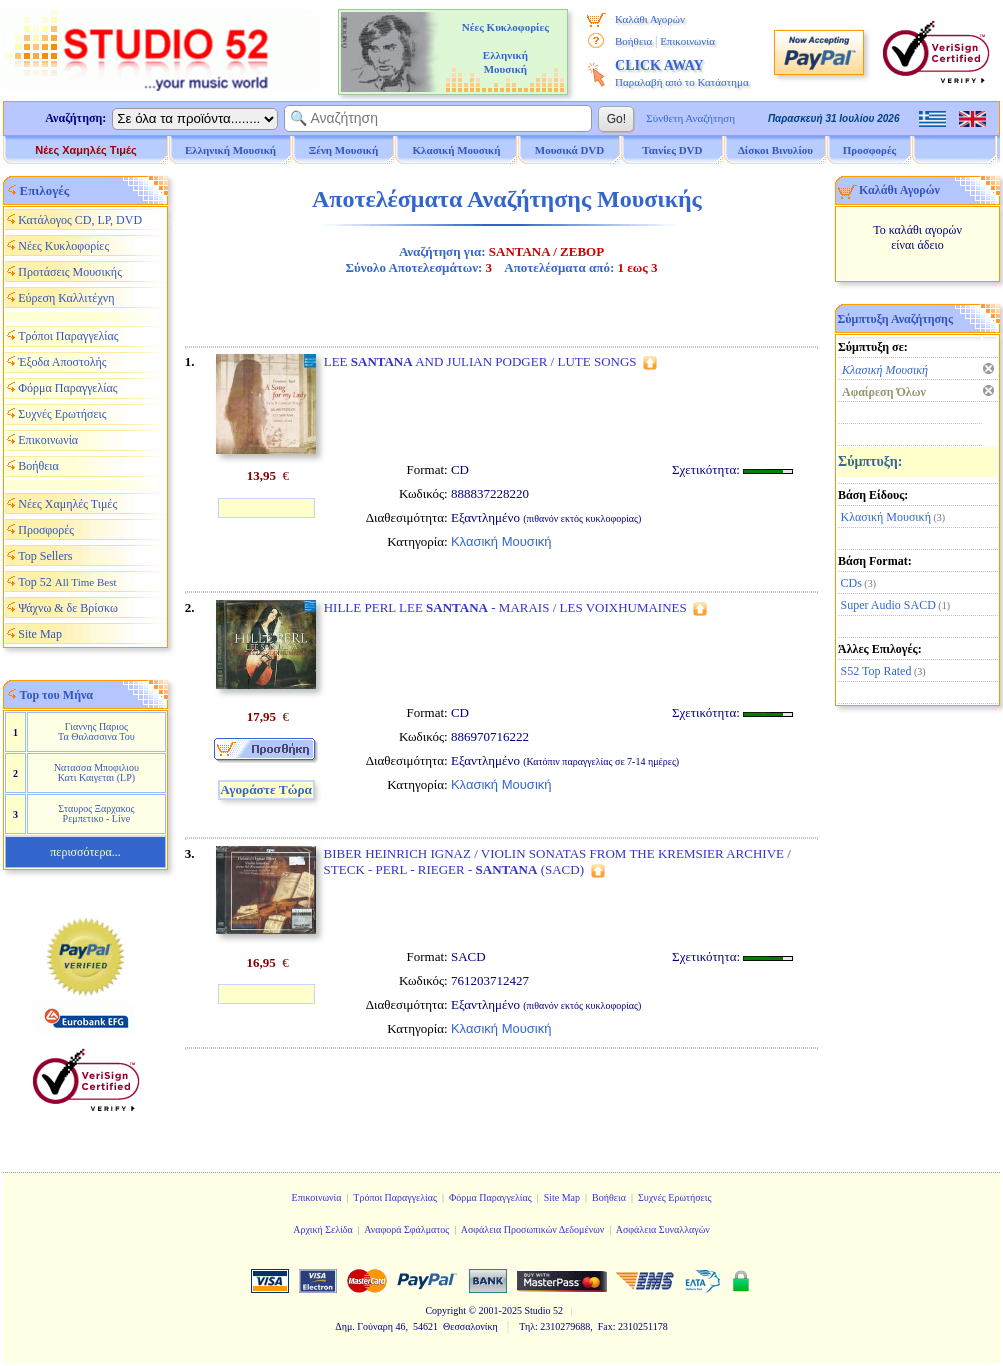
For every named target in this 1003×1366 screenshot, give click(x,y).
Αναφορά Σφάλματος (406, 1229)
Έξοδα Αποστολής (62, 362)
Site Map (40, 634)
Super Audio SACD (888, 605)
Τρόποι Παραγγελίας (68, 336)
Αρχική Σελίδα (323, 1229)
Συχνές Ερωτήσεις (62, 414)
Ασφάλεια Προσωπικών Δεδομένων (533, 1229)
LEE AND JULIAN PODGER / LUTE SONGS (480, 361)
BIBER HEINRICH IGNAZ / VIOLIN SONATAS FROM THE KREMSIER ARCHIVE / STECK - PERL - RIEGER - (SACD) (557, 861)
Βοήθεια (633, 41)
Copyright (445, 1310)
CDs (851, 583)
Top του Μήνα (57, 695)
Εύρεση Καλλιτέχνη (66, 298)
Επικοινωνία (687, 41)
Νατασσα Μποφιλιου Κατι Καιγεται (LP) (96, 772)
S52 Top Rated (876, 671)
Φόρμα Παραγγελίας (67, 388)
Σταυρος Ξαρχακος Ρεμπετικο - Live (96, 813)
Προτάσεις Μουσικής (70, 272)
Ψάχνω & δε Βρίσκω (68, 608)
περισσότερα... (85, 852)
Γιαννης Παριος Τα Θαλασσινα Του (96, 731)
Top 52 (67, 582)
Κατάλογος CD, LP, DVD (80, 220)
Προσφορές (870, 150)
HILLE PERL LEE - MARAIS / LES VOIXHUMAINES (505, 607)
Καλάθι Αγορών (650, 19)
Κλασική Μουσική (886, 517)
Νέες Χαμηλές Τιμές (85, 150)
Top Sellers (45, 556)
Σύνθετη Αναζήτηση (690, 118)
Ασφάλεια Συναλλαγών (663, 1229)
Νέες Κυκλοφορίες (63, 246)
